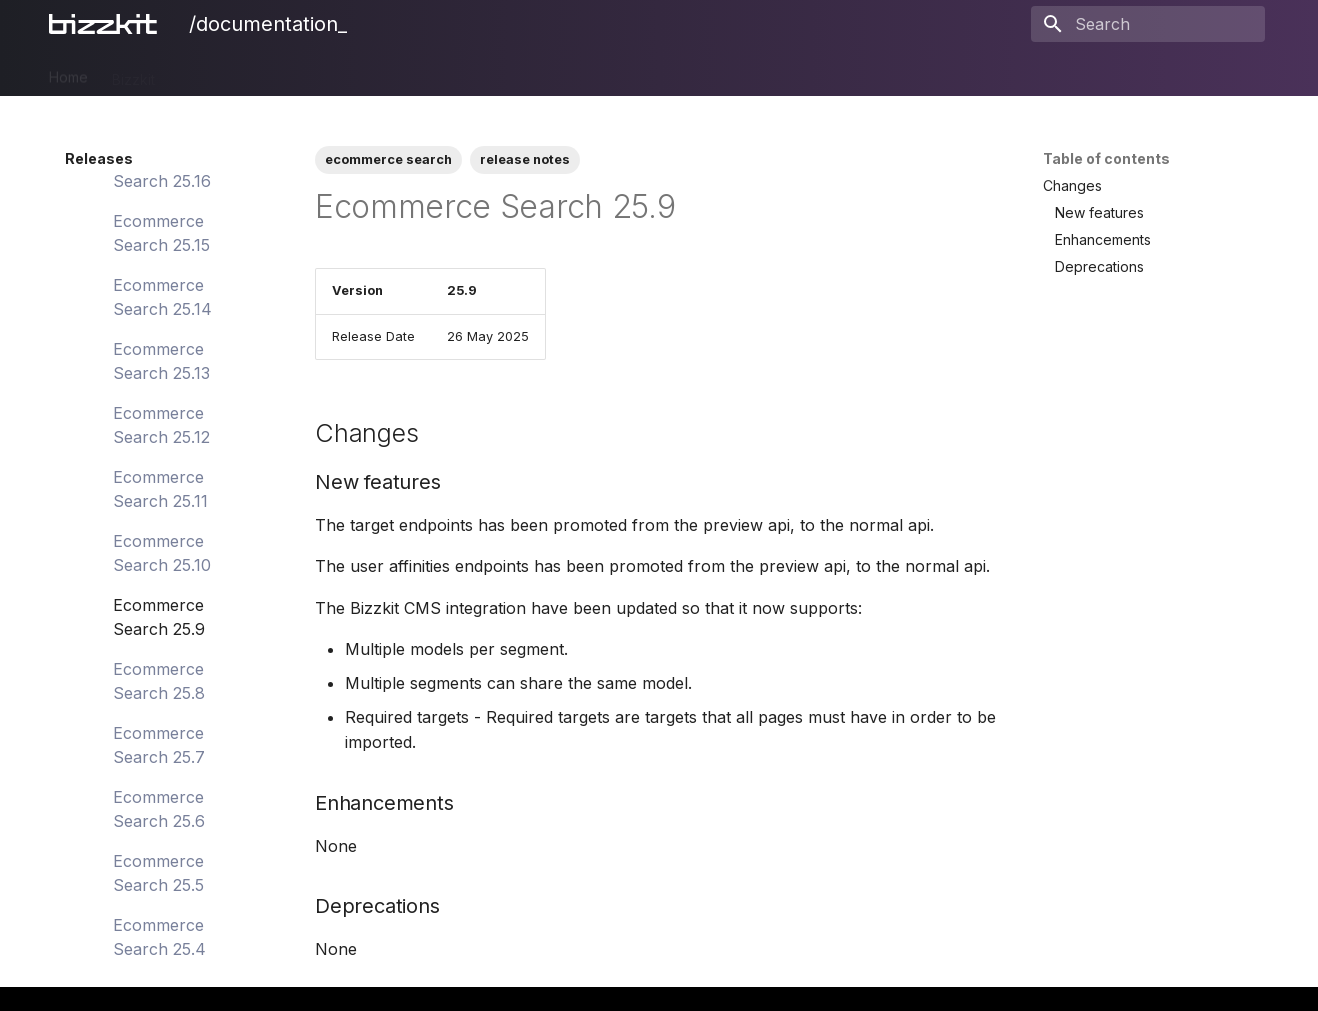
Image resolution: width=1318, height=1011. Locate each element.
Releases (686, 72)
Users (559, 72)
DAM (242, 72)
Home (68, 72)
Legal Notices (786, 72)
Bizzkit (133, 72)
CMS (297, 72)
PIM (191, 72)
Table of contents (1106, 158)
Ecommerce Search (401, 72)
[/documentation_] (107, 24)
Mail (503, 72)
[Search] (1148, 24)
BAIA (617, 72)
